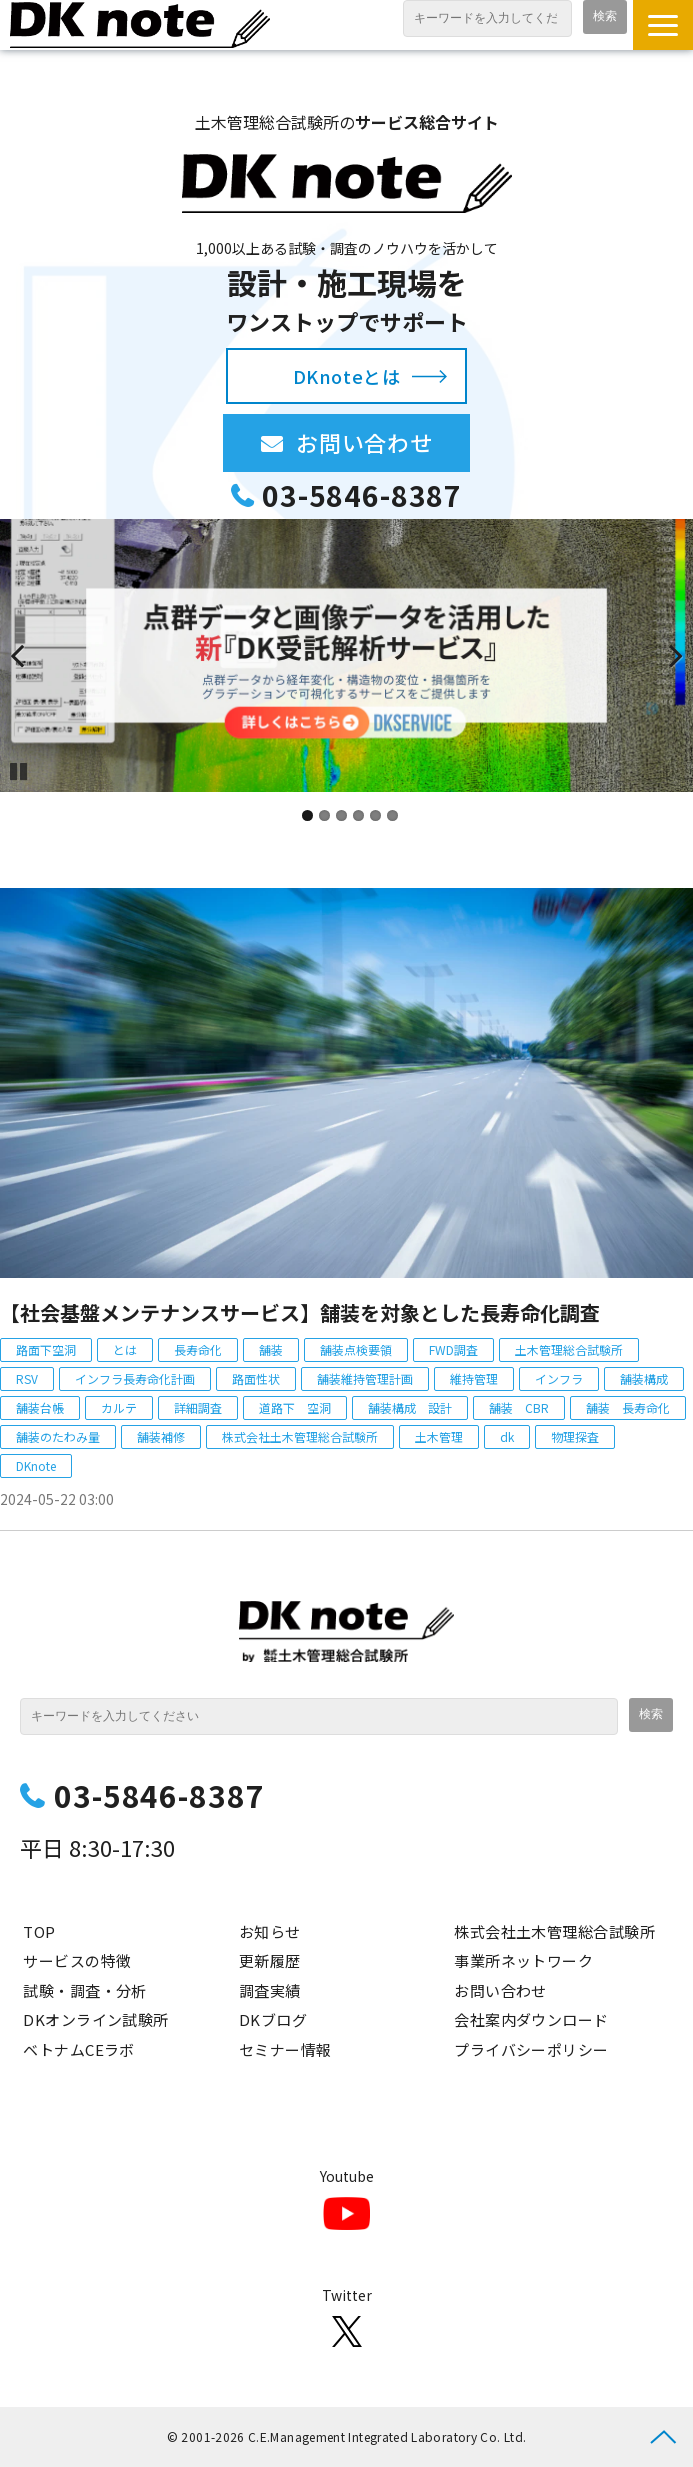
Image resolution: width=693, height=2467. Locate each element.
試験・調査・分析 (85, 1990)
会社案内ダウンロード (531, 2019)
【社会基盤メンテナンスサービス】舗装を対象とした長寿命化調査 (300, 1312)
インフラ (559, 1378)
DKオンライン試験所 (96, 2019)
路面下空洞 (46, 1349)
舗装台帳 (40, 1407)
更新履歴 (270, 1960)
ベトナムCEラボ (79, 2049)
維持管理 (474, 1378)
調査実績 (270, 1990)
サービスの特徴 (77, 1960)
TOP (39, 1931)
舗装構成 (644, 1378)
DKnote (36, 1465)
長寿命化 (198, 1349)
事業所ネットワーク (523, 1960)
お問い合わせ (383, 442)
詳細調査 (198, 1407)
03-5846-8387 (362, 495)
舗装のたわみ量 (58, 1436)
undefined (30, 655)
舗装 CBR (519, 1407)
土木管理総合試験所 (569, 1349)
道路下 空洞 (295, 1407)
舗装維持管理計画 (365, 1378)
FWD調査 (453, 1349)
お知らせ (270, 1931)
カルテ (119, 1407)
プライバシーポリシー (531, 2049)
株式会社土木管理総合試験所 (300, 1436)
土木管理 (439, 1436)
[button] (663, 25)
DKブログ (273, 2019)
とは (125, 1349)
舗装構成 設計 (410, 1407)
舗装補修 (161, 1436)
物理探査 (575, 1436)
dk (507, 1436)
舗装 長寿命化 (628, 1407)
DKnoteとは (346, 376)
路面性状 (256, 1378)
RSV (27, 1378)
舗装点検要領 (356, 1349)
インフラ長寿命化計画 (135, 1378)
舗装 (271, 1349)
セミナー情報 (285, 2049)
